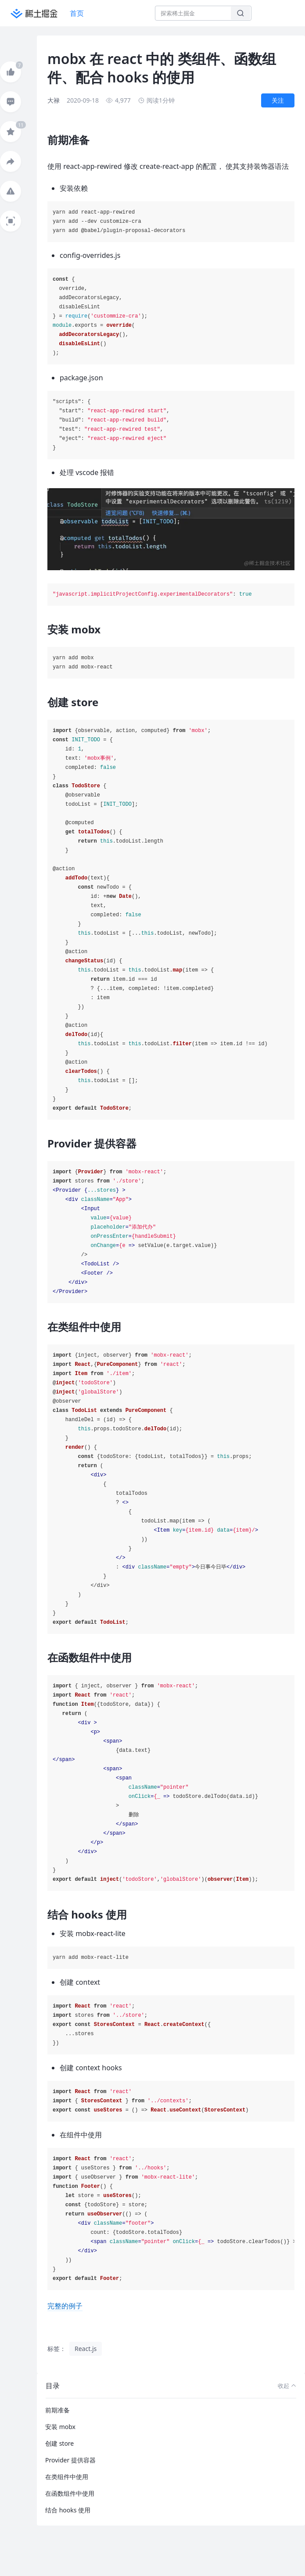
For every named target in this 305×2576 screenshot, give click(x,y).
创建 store (59, 2443)
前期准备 (57, 2410)
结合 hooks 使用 (67, 2510)
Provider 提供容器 (70, 2460)
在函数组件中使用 (69, 2493)
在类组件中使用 (66, 2476)
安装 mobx (60, 2426)
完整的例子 (65, 2306)
